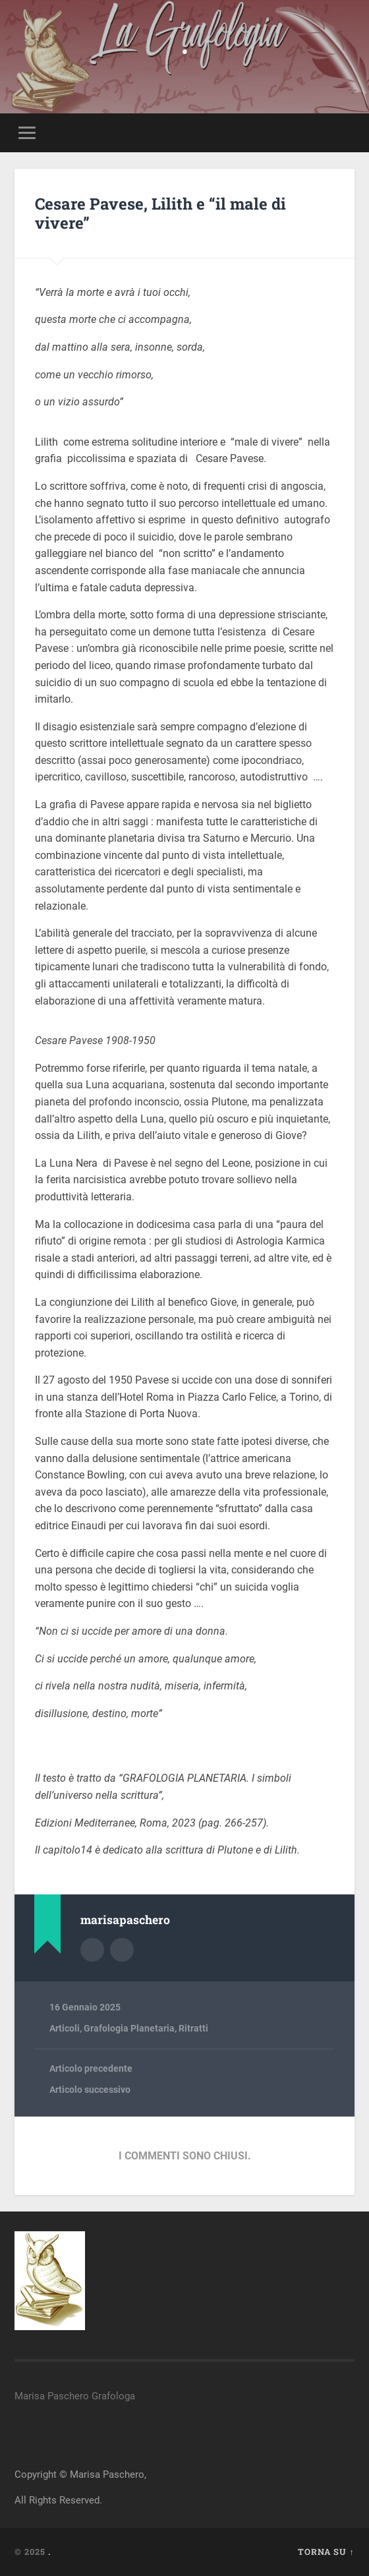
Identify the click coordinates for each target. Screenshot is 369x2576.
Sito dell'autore (122, 1950)
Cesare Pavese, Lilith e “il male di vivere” (160, 213)
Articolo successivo (89, 2089)
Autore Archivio (92, 1950)
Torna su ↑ (326, 2551)
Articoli (64, 2028)
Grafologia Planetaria (129, 2028)
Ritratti (193, 2028)
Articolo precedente (90, 2068)
